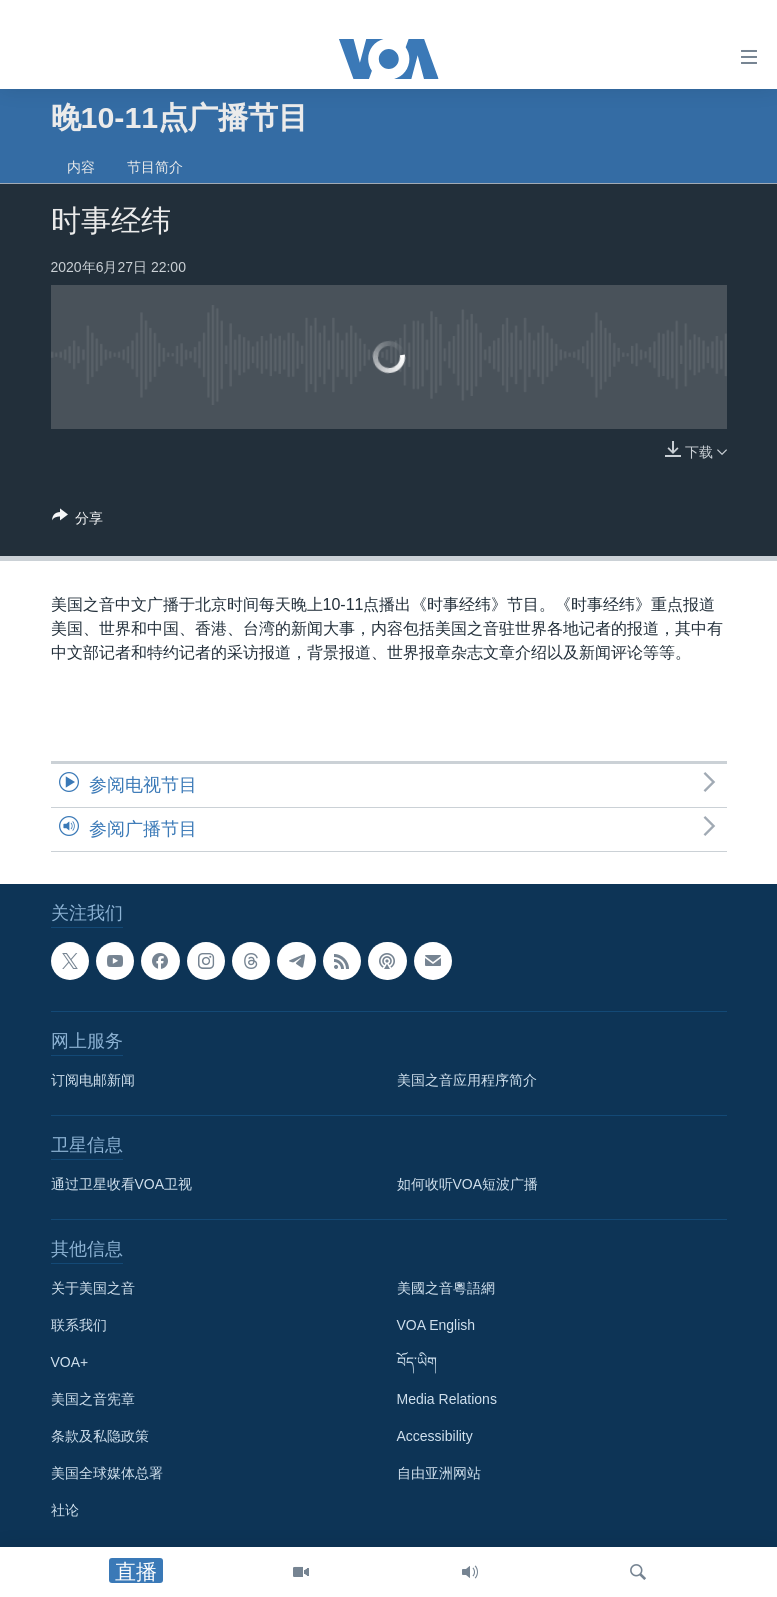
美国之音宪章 (93, 1399)
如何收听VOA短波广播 (468, 1184)
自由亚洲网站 (439, 1473)
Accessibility (435, 1436)
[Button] (78, 521)
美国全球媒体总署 (107, 1473)
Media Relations (447, 1399)
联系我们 (79, 1325)
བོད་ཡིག (417, 1362)
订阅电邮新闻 (93, 1080)
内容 (81, 167)
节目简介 (155, 167)
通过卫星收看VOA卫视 (122, 1184)
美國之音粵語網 (446, 1288)
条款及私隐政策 (100, 1436)
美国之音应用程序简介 (467, 1080)
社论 (65, 1510)
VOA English (436, 1325)
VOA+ (70, 1362)
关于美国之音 (93, 1288)
